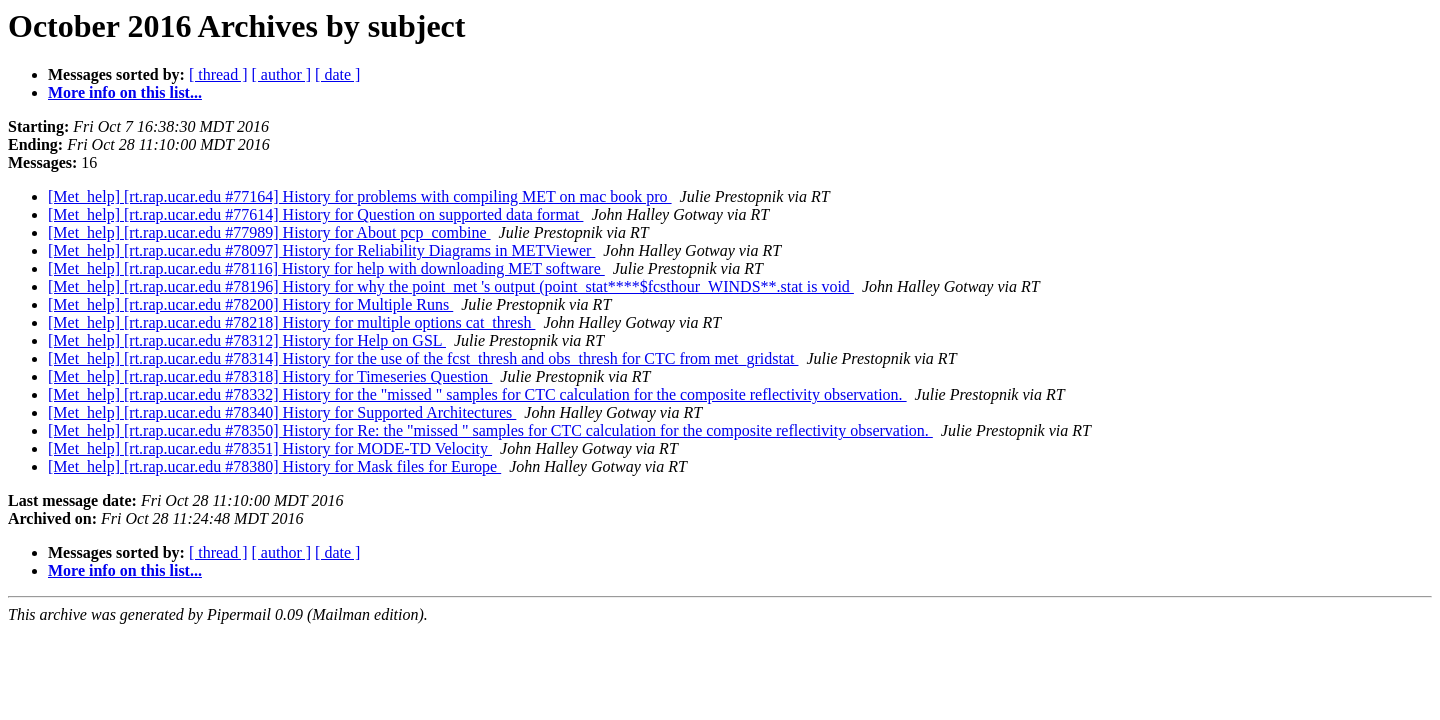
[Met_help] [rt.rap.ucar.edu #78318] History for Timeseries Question (270, 376)
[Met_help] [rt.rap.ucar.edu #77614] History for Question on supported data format (315, 214)
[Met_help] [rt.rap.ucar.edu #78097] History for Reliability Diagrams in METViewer (321, 250)
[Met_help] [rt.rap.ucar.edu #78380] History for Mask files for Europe (274, 466)
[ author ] (282, 74)
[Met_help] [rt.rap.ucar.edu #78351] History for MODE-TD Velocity (270, 448)
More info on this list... (125, 92)
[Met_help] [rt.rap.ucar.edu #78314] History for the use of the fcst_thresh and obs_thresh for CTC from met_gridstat (423, 358)
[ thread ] (218, 74)
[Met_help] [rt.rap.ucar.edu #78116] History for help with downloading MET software (326, 268)
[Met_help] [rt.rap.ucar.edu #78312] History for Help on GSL (247, 340)
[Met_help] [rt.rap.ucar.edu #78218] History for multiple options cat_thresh (291, 322)
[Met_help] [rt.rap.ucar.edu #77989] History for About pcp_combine (269, 232)
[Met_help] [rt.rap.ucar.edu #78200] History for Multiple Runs (250, 304)
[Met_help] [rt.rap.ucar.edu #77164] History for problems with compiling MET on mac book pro (360, 196)
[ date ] (337, 74)
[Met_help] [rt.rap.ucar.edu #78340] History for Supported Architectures (282, 412)
